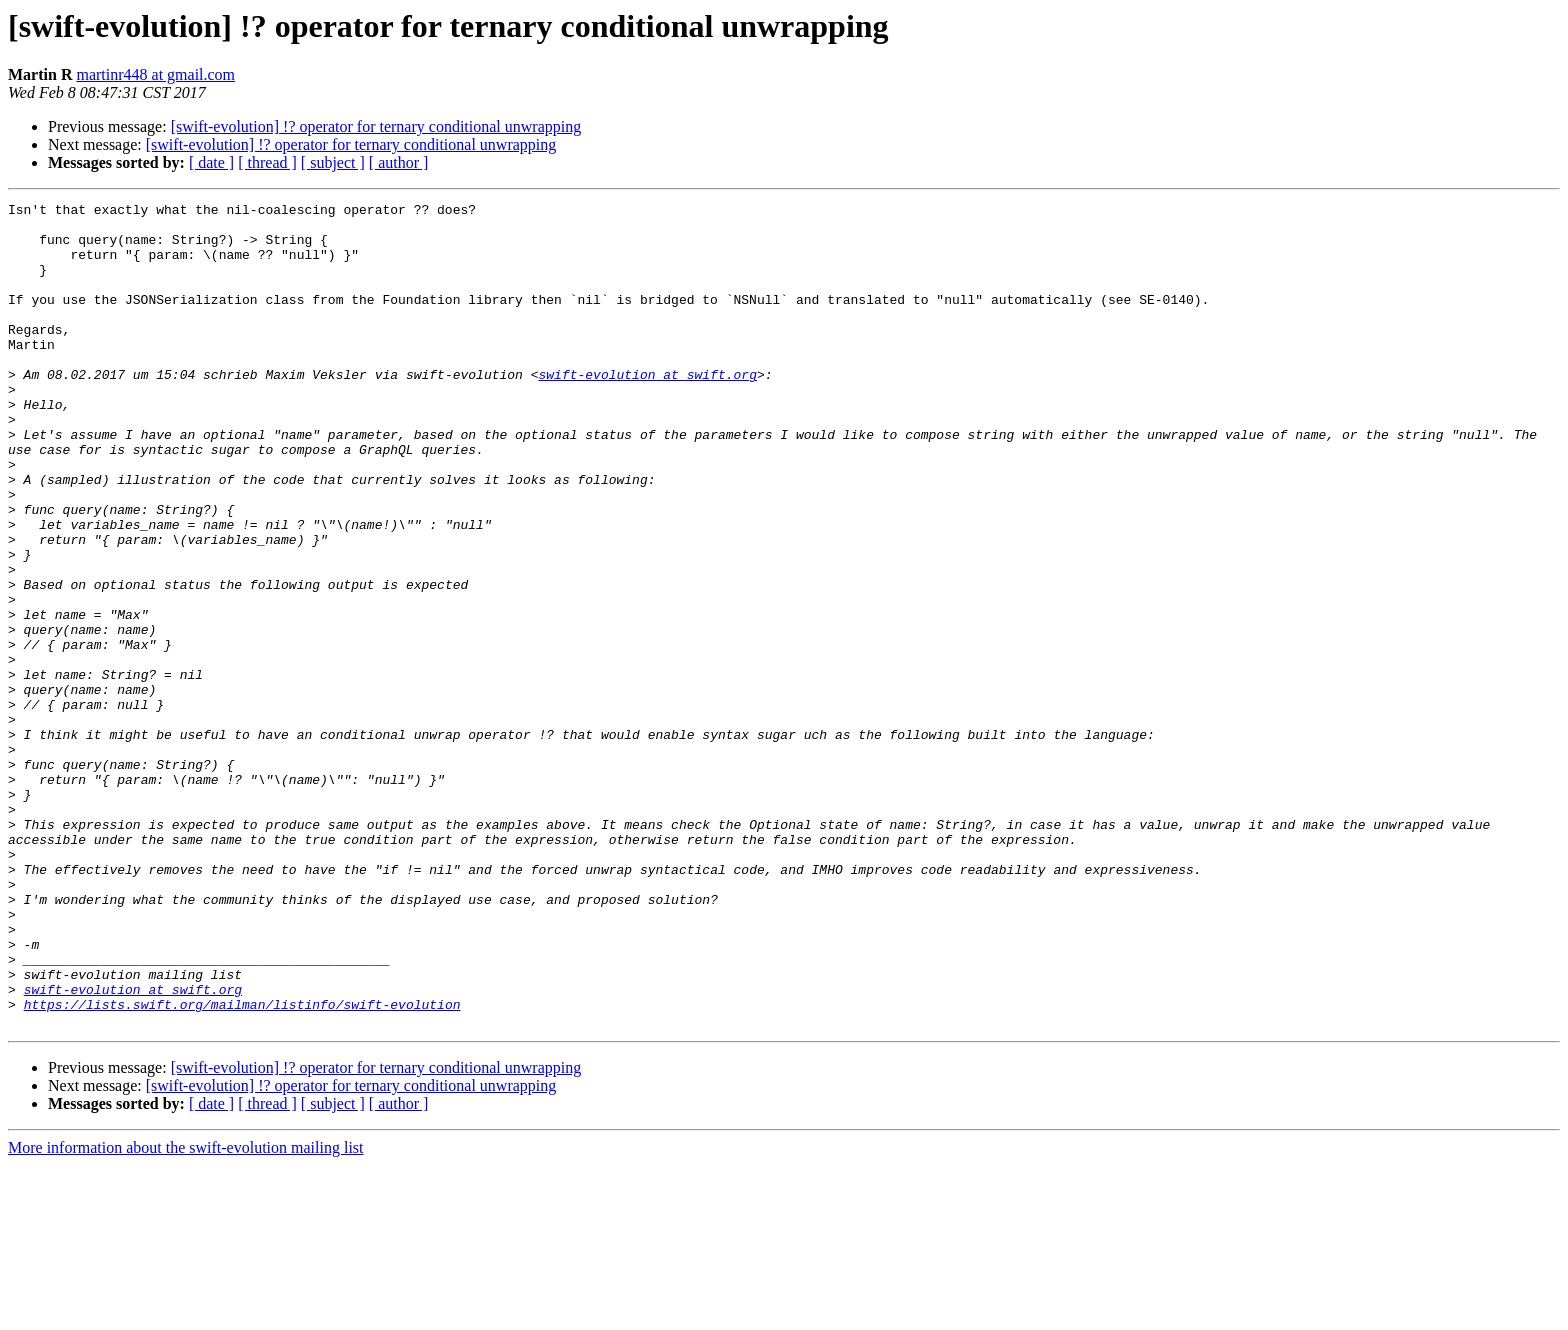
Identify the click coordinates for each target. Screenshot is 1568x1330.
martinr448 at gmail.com (155, 74)
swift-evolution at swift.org (647, 410)
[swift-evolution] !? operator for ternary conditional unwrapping (376, 126)
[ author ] (399, 162)
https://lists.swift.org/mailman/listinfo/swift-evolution (242, 1166)
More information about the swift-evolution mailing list (186, 1312)
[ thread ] (267, 162)
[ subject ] (333, 162)
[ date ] (211, 162)
